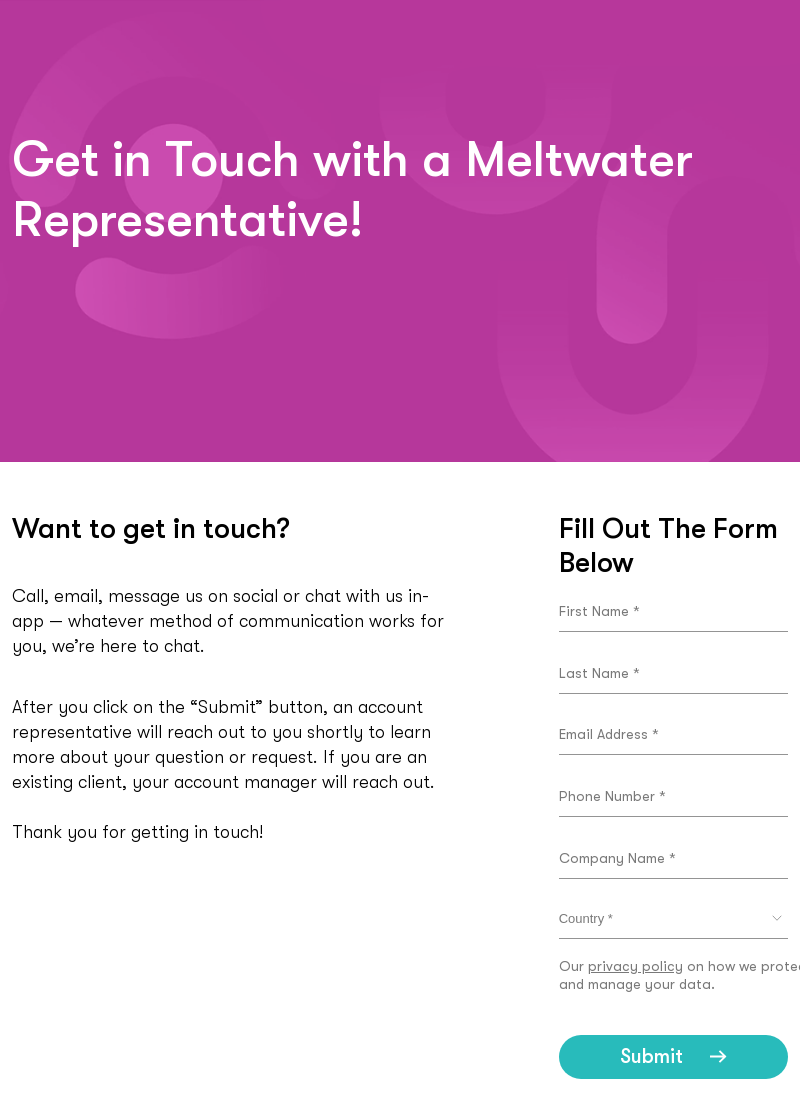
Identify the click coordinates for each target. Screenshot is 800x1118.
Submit (651, 1056)
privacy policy (635, 966)
